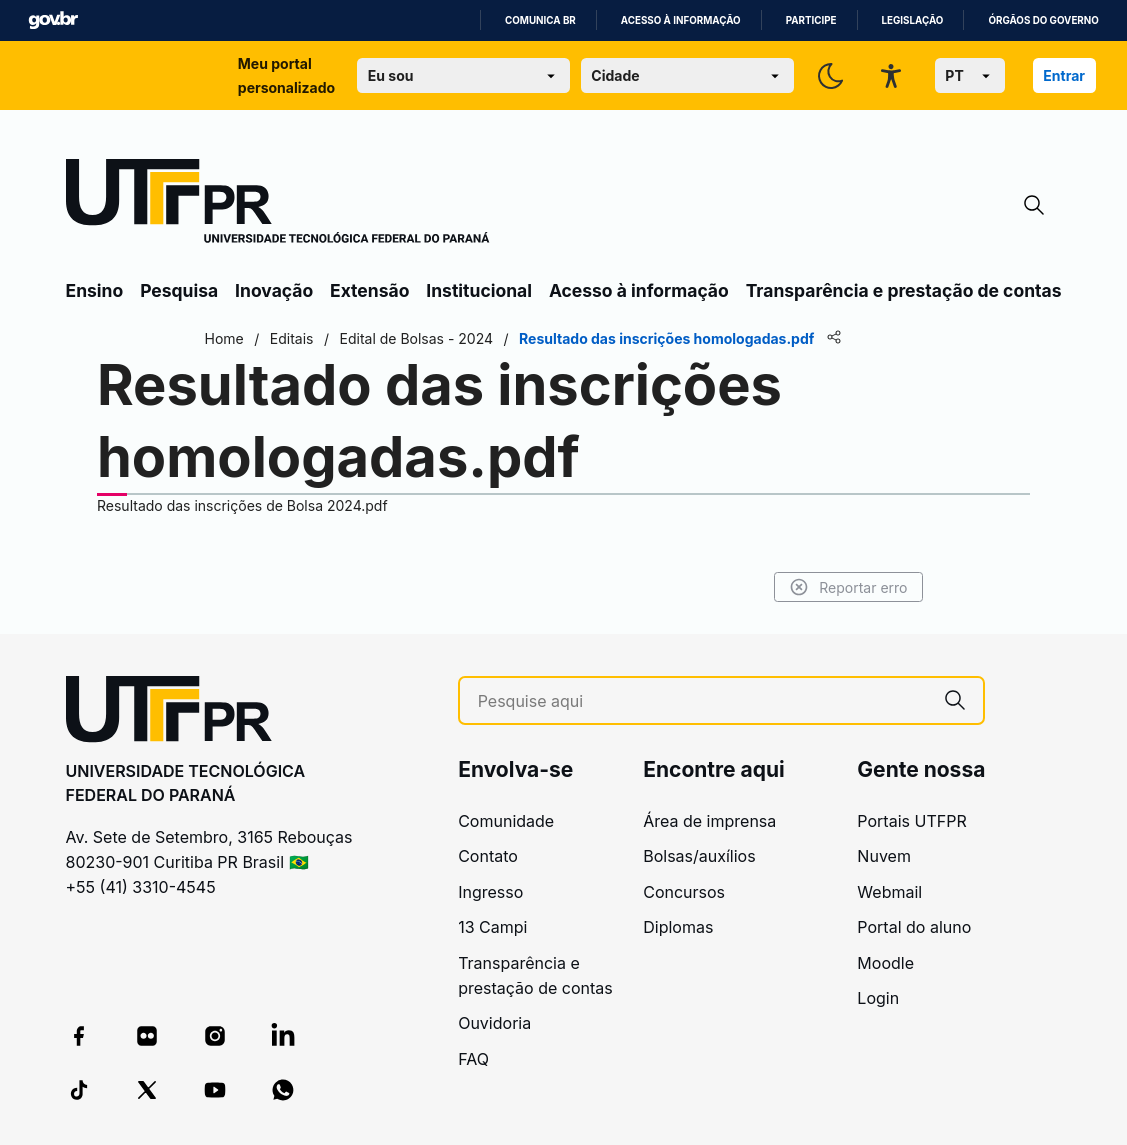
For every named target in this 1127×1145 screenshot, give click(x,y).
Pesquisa (179, 290)
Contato (488, 856)
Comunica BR (540, 20)
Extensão (369, 290)
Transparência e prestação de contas (904, 290)
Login (878, 998)
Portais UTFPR (911, 821)
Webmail (889, 892)
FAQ (473, 1059)
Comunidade (506, 821)
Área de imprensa (709, 821)
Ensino (95, 290)
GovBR (53, 20)
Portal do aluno (914, 927)
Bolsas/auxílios (699, 856)
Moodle (885, 963)
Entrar (1064, 75)
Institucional (479, 290)
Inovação (274, 290)
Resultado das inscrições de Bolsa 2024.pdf (242, 505)
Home (224, 338)
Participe (811, 20)
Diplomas (678, 927)
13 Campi (492, 927)
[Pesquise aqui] (703, 701)
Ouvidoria (494, 1023)
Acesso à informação (681, 20)
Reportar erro (848, 587)
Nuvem (884, 856)
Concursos (684, 892)
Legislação (913, 20)
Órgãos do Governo (1043, 20)
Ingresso (490, 892)
